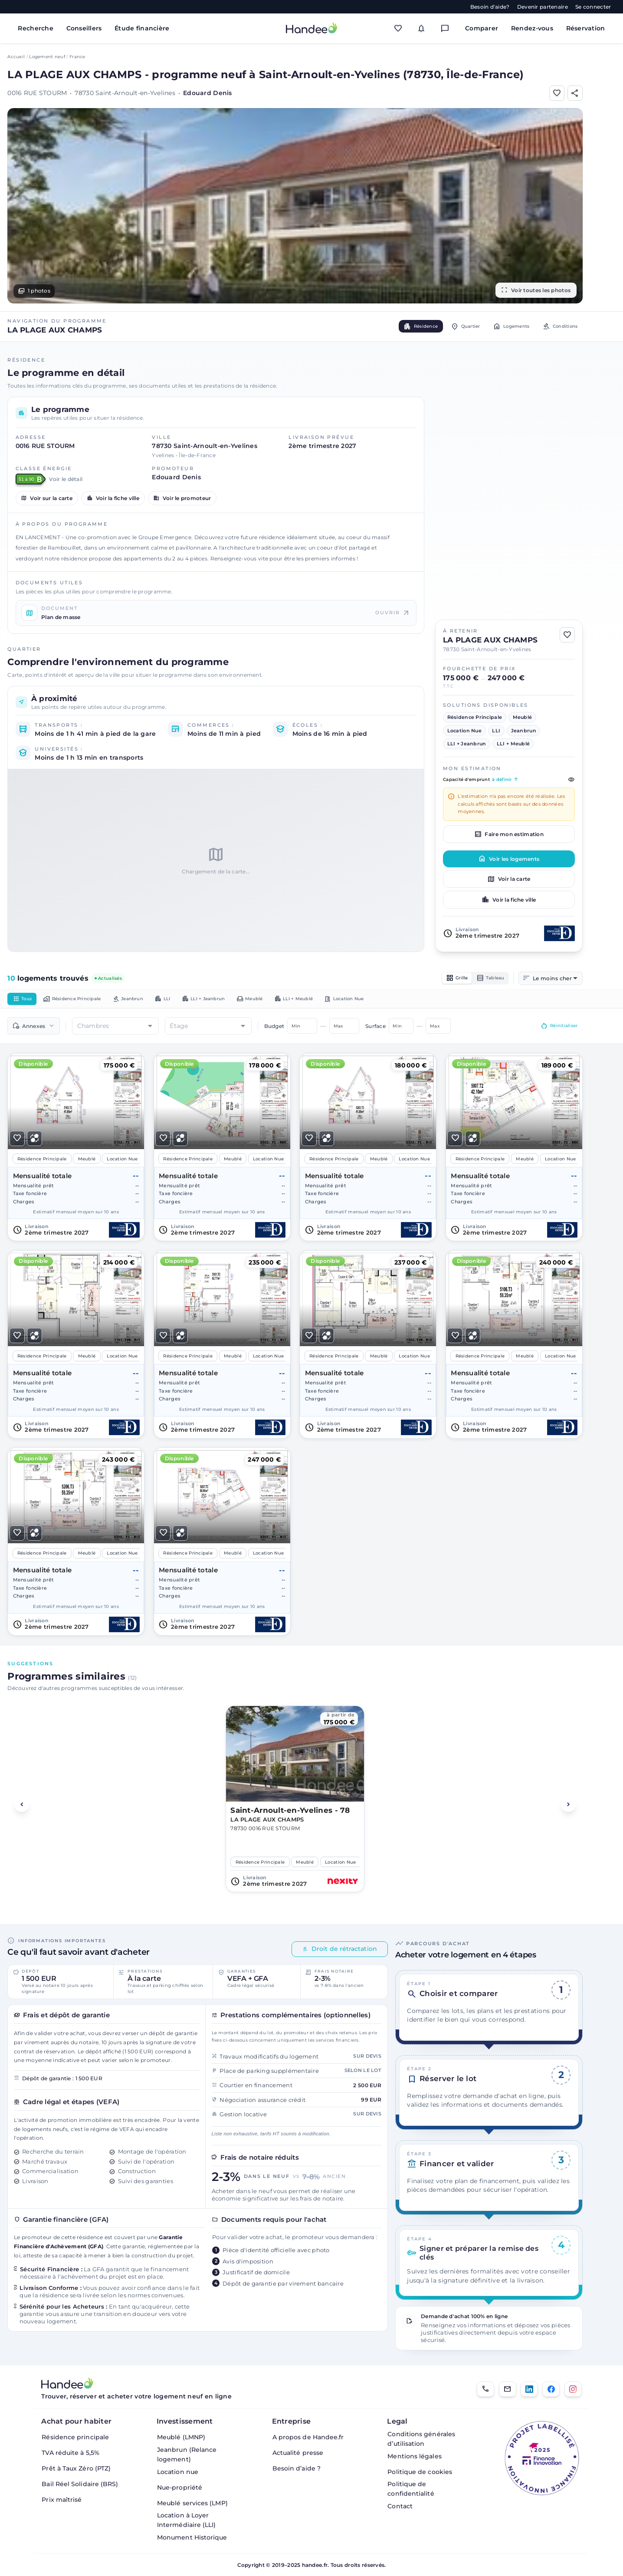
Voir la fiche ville (113, 498)
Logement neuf (47, 56)
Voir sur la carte (46, 498)
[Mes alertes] (424, 28)
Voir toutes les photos (536, 290)
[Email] (507, 2389)
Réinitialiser (555, 1029)
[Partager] (575, 93)
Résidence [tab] (396, 326)
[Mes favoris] (400, 28)
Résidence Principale (82, 1001)
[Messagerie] (447, 28)
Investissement (185, 2421)
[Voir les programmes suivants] (568, 1807)
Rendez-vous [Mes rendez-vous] (532, 28)
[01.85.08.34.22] (485, 2389)
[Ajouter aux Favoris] (556, 93)
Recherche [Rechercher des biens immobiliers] (35, 28)
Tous (24, 1001)
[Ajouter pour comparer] (34, 1141)
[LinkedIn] (529, 2389)
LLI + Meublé (334, 1001)
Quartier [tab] (447, 326)
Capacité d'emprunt (509, 779)
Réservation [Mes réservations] (585, 28)
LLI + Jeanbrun (231, 1001)
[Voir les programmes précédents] (21, 1807)
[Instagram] (573, 2389)
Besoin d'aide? (490, 6)
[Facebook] (551, 2389)
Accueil (16, 56)
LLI (185, 1001)
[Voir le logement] (76, 1150)
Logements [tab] (500, 326)
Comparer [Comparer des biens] (481, 28)
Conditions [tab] (556, 326)
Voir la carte (508, 879)
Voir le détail (65, 479)
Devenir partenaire (542, 6)
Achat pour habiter (76, 2421)
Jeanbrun (145, 1001)
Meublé (284, 1001)
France (77, 56)
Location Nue (392, 1001)
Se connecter (593, 6)
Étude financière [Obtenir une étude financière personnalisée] (142, 28)
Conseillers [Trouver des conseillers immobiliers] (84, 28)
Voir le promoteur (182, 498)
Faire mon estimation (509, 834)
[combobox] (555, 979)
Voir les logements (508, 859)
